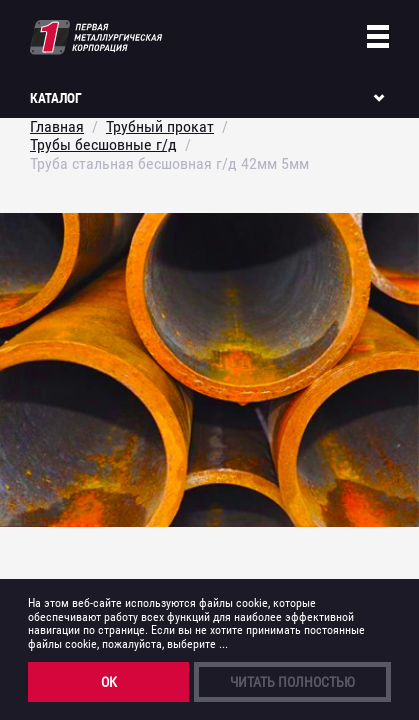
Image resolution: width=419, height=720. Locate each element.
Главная (57, 126)
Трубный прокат (160, 126)
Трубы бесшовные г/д (103, 144)
